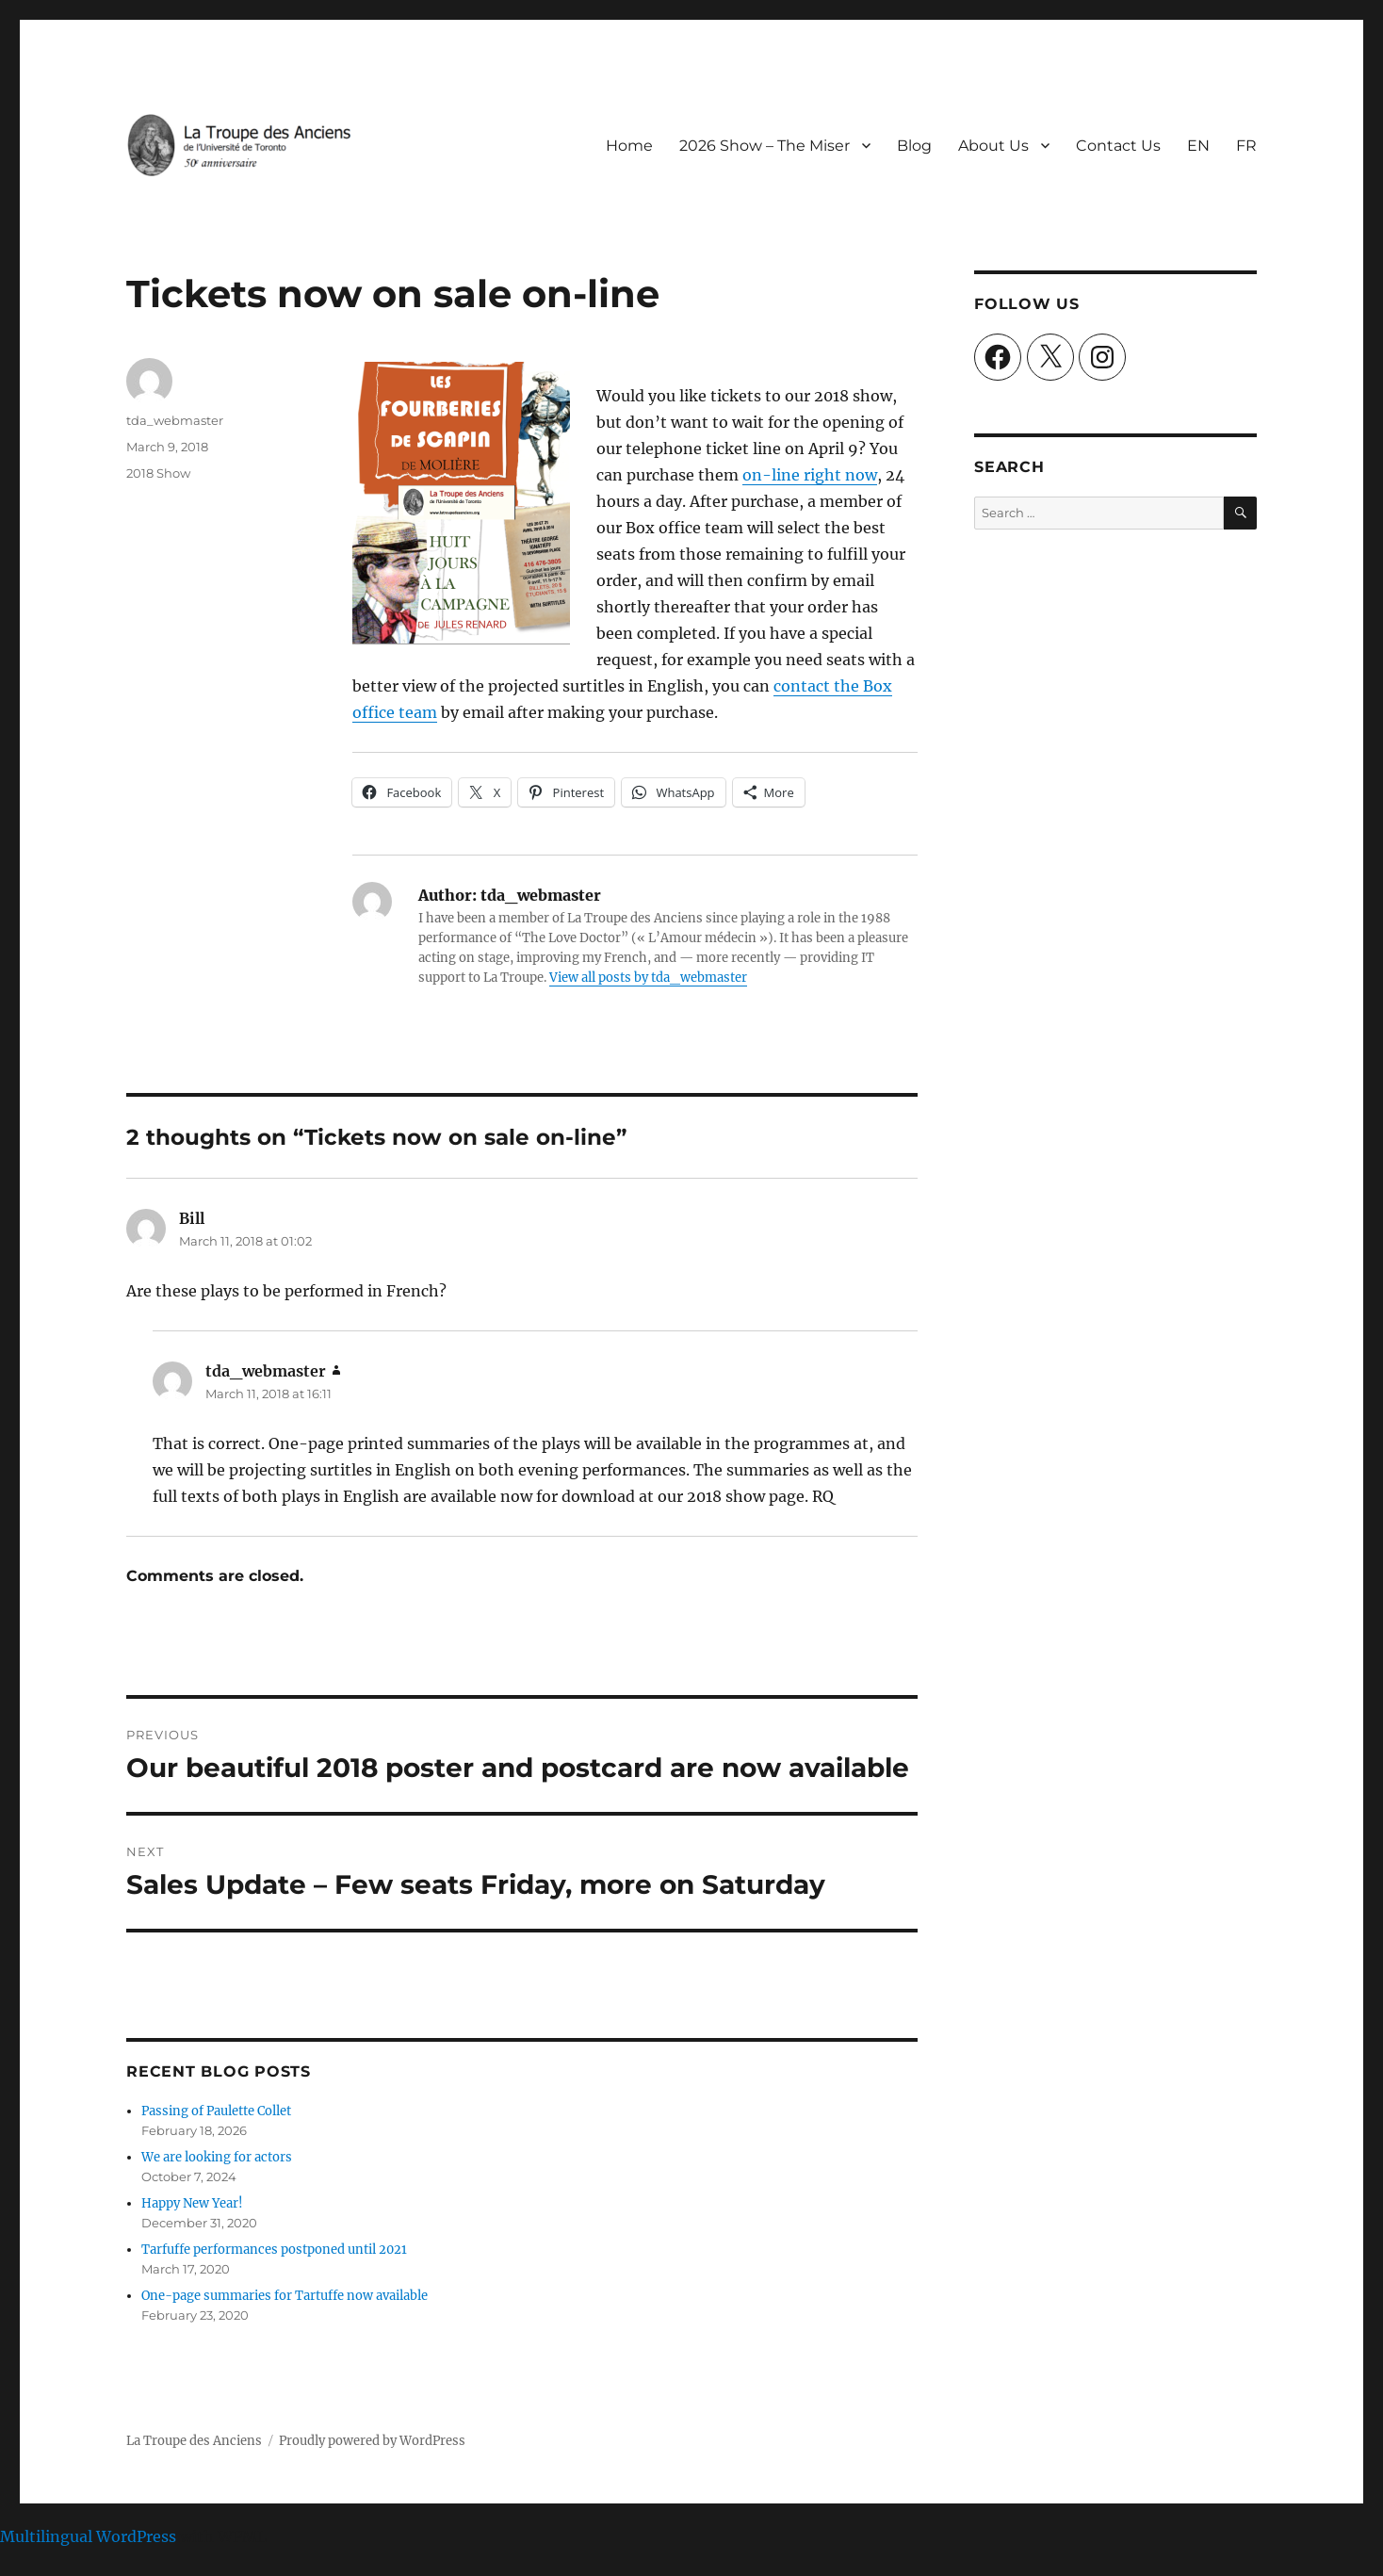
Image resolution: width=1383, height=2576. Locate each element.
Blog (914, 146)
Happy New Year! (192, 2203)
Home (629, 146)
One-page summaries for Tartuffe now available (284, 2296)
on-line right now (809, 474)
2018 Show (158, 473)
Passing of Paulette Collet (216, 2111)
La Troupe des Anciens (194, 2441)
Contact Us (1118, 146)
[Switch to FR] (1246, 145)
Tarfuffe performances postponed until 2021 (274, 2250)
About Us (993, 146)
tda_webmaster (174, 420)
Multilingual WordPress (88, 2536)
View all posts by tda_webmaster (648, 978)
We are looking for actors (216, 2157)
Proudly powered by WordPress (372, 2441)
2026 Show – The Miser (764, 146)
